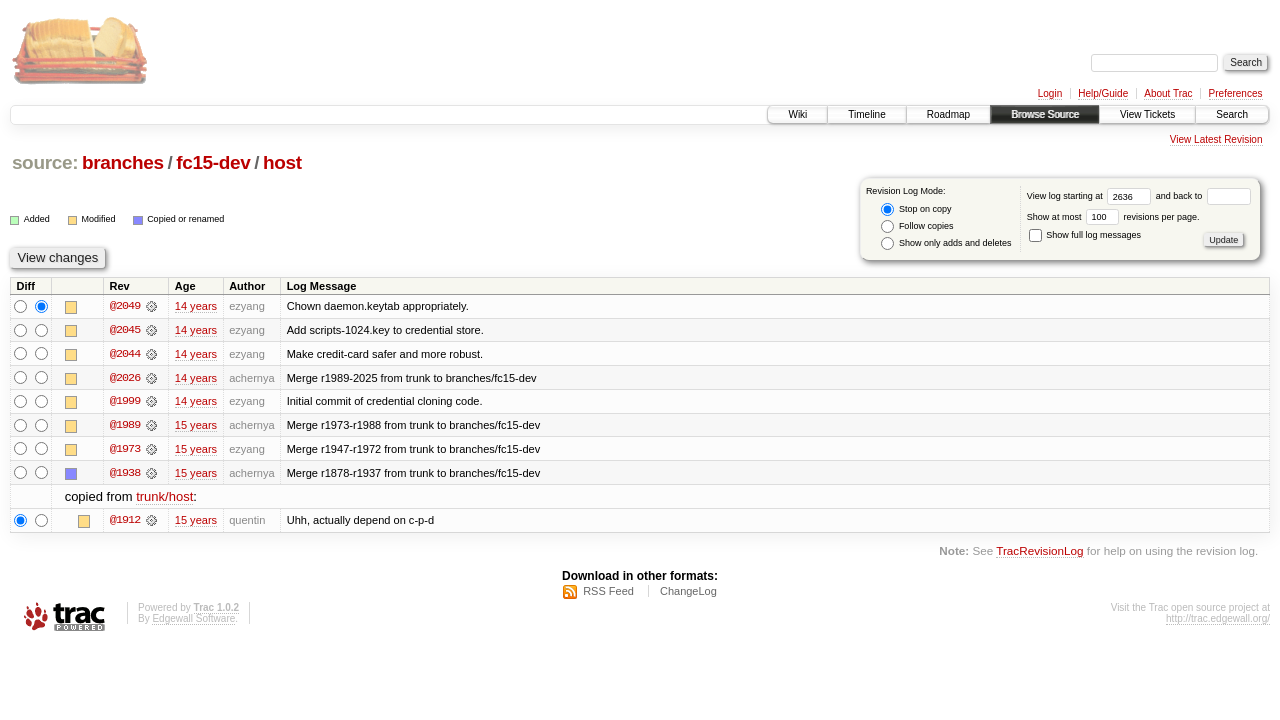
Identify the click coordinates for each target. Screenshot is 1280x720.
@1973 (125, 450)
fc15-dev (213, 162)
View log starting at (1091, 196)
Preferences (1236, 93)
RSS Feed (608, 593)
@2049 (125, 306)
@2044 (125, 354)
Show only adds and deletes (946, 243)
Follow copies (917, 226)
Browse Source (1045, 114)
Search (1232, 114)
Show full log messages (1085, 235)
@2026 (125, 378)
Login (1050, 93)
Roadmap (948, 114)
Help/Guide (1103, 93)
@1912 (125, 522)
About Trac (1168, 93)
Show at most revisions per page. (1113, 217)
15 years (196, 426)
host (282, 162)
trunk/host (164, 498)
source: (45, 162)
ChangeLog (688, 593)
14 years (196, 306)
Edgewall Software (193, 620)
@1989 (125, 426)
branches (123, 162)
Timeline (866, 114)
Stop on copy (916, 209)
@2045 (125, 330)
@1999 (125, 402)
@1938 (125, 474)
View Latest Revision (1216, 139)
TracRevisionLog (1039, 552)
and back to (1203, 196)
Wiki (797, 114)
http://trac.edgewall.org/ (1218, 620)
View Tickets (1147, 114)
